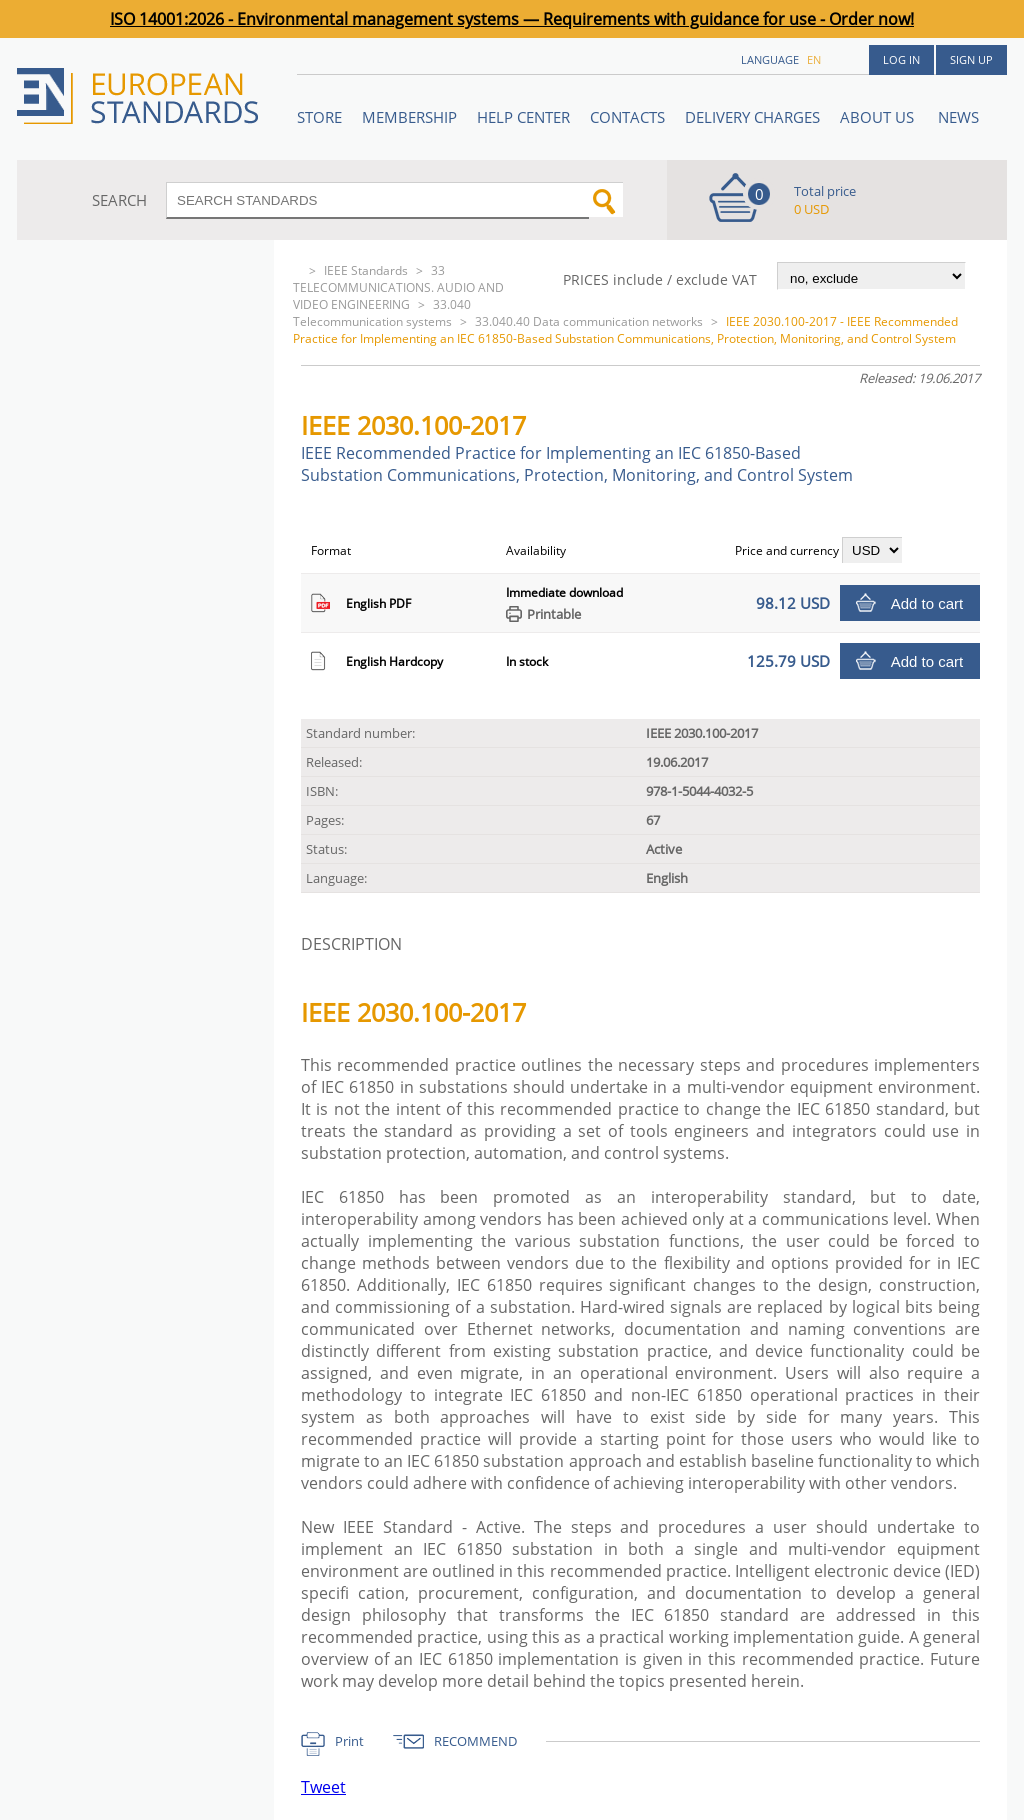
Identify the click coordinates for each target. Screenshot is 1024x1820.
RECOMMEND (475, 1741)
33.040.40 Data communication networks (589, 321)
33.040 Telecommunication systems (382, 313)
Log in (901, 59)
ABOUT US (879, 117)
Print (349, 1741)
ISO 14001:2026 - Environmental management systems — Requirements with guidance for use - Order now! (512, 19)
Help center (523, 117)
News (958, 117)
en (814, 59)
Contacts (627, 117)
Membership (409, 117)
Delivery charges (752, 117)
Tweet (323, 1787)
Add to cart (927, 603)
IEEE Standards (366, 270)
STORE (319, 117)
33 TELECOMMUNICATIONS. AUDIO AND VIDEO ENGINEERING (398, 287)
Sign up (971, 59)
